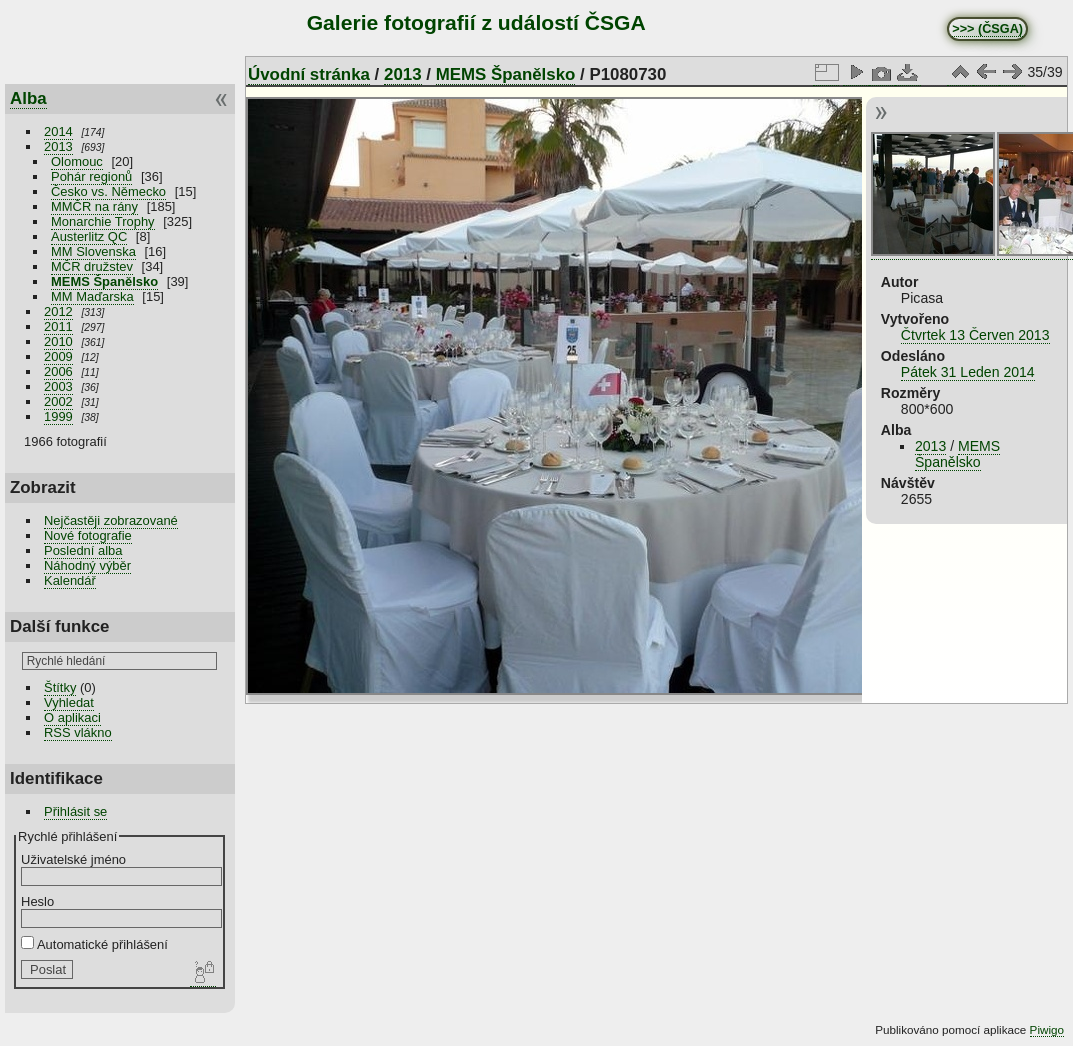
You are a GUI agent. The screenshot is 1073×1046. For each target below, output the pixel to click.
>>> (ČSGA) (987, 29)
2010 (58, 341)
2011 (58, 326)
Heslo (37, 901)
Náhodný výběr (87, 565)
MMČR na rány (94, 206)
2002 (58, 401)
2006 (58, 371)
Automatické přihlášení (94, 944)
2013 (58, 146)
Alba (28, 98)
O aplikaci (72, 717)
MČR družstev (92, 266)
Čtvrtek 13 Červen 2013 (975, 335)
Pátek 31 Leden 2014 (968, 372)
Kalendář (70, 580)
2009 (58, 356)
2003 (58, 386)
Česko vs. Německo (108, 191)
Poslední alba (83, 550)
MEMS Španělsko (104, 281)
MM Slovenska (93, 251)
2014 (58, 131)
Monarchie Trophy (103, 221)
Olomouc (77, 161)
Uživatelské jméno (73, 859)
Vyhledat (69, 702)
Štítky (60, 687)
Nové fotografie (88, 535)
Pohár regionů (91, 176)
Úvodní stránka (309, 74)
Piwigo (1047, 1029)
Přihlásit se (75, 811)
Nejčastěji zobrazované (111, 520)
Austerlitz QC (89, 236)
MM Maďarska (92, 296)
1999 (58, 416)
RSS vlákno (78, 732)
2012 (58, 311)
